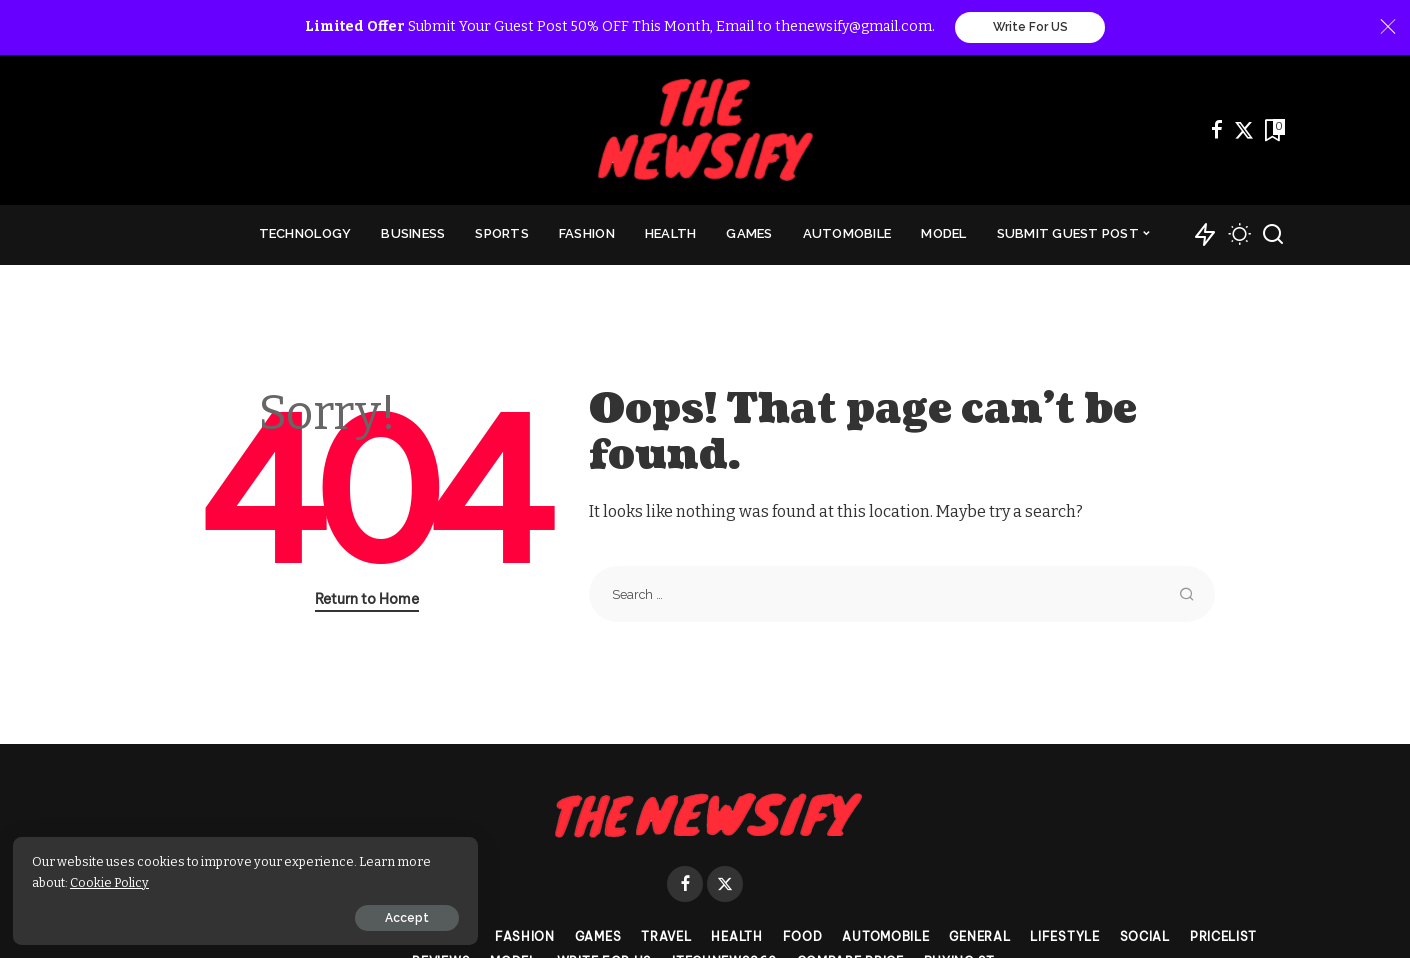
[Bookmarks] (1273, 131)
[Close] (1388, 28)
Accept (243, 915)
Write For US (1030, 28)
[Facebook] (1217, 131)
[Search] (1273, 236)
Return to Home (367, 600)
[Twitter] (1244, 131)
